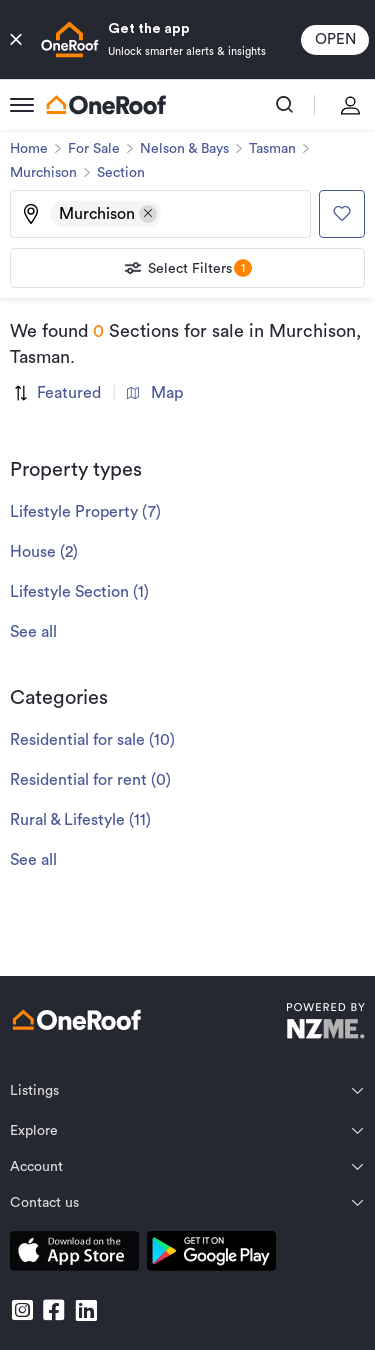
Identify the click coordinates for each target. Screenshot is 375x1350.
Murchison (43, 173)
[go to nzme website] (325, 1023)
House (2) (44, 552)
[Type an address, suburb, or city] (234, 214)
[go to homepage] (106, 105)
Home (29, 149)
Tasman (272, 149)
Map (155, 393)
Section (121, 173)
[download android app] (211, 1254)
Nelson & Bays (184, 149)
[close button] (16, 40)
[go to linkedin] (86, 1310)
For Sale (94, 149)
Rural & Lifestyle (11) (80, 820)
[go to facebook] (54, 1310)
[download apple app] (74, 1254)
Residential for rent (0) (90, 780)
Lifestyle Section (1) (79, 592)
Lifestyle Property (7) (85, 512)
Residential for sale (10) (92, 740)
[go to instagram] (22, 1310)
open (335, 39)
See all (33, 632)
